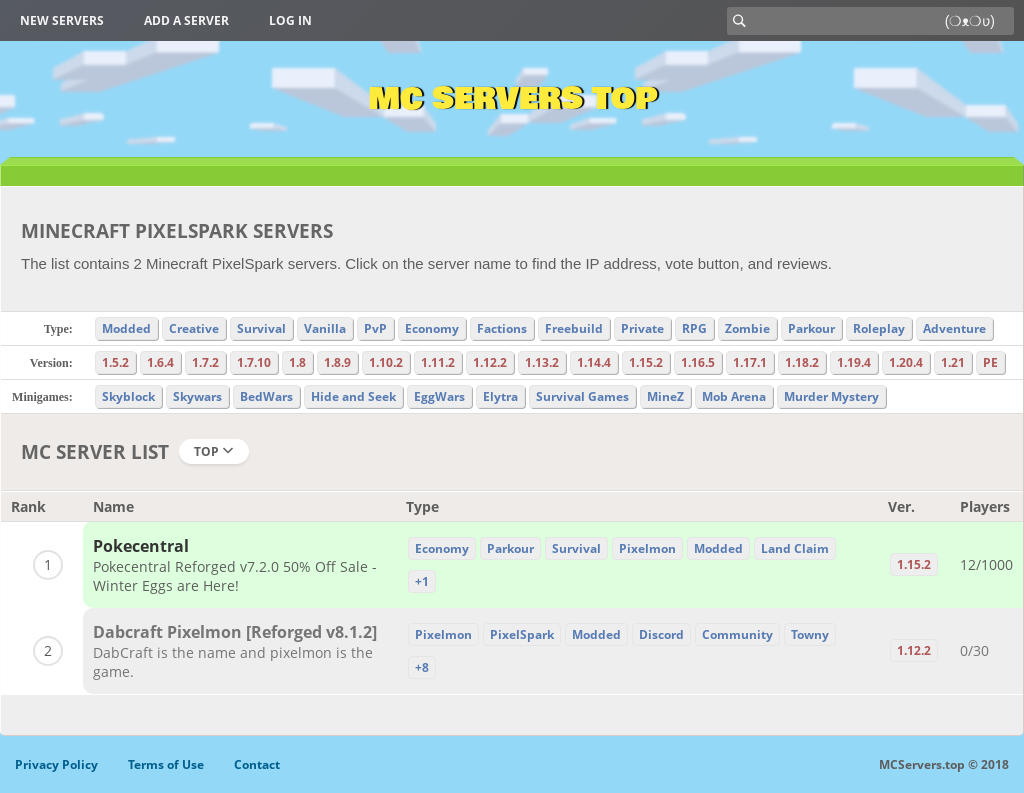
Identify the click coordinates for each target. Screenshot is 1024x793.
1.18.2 (802, 362)
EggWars (439, 396)
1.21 (953, 362)
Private (642, 328)
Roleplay (879, 328)
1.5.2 (115, 362)
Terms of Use (166, 764)
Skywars (197, 396)
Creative (194, 328)
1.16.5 (698, 362)
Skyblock (128, 396)
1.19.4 (854, 362)
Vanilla (325, 328)
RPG (694, 328)
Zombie (747, 328)
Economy (432, 328)
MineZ (665, 396)
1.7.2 (205, 362)
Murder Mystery (831, 396)
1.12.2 (490, 362)
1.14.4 (594, 362)
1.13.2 (542, 362)
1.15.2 (646, 362)
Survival (261, 328)
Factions (502, 328)
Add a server (186, 20)
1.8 (297, 362)
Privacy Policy (56, 764)
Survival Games (582, 396)
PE (990, 362)
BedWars (266, 396)
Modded (126, 328)
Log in (290, 20)
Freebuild (574, 328)
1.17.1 (750, 362)
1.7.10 (254, 362)
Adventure (954, 328)
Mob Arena (734, 396)
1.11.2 (438, 362)
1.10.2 (386, 362)
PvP (375, 328)
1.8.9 (337, 362)
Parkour (811, 328)
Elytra (500, 396)
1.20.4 (906, 362)
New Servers (62, 20)
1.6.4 (160, 362)
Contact (257, 764)
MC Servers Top (512, 99)
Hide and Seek (353, 396)
